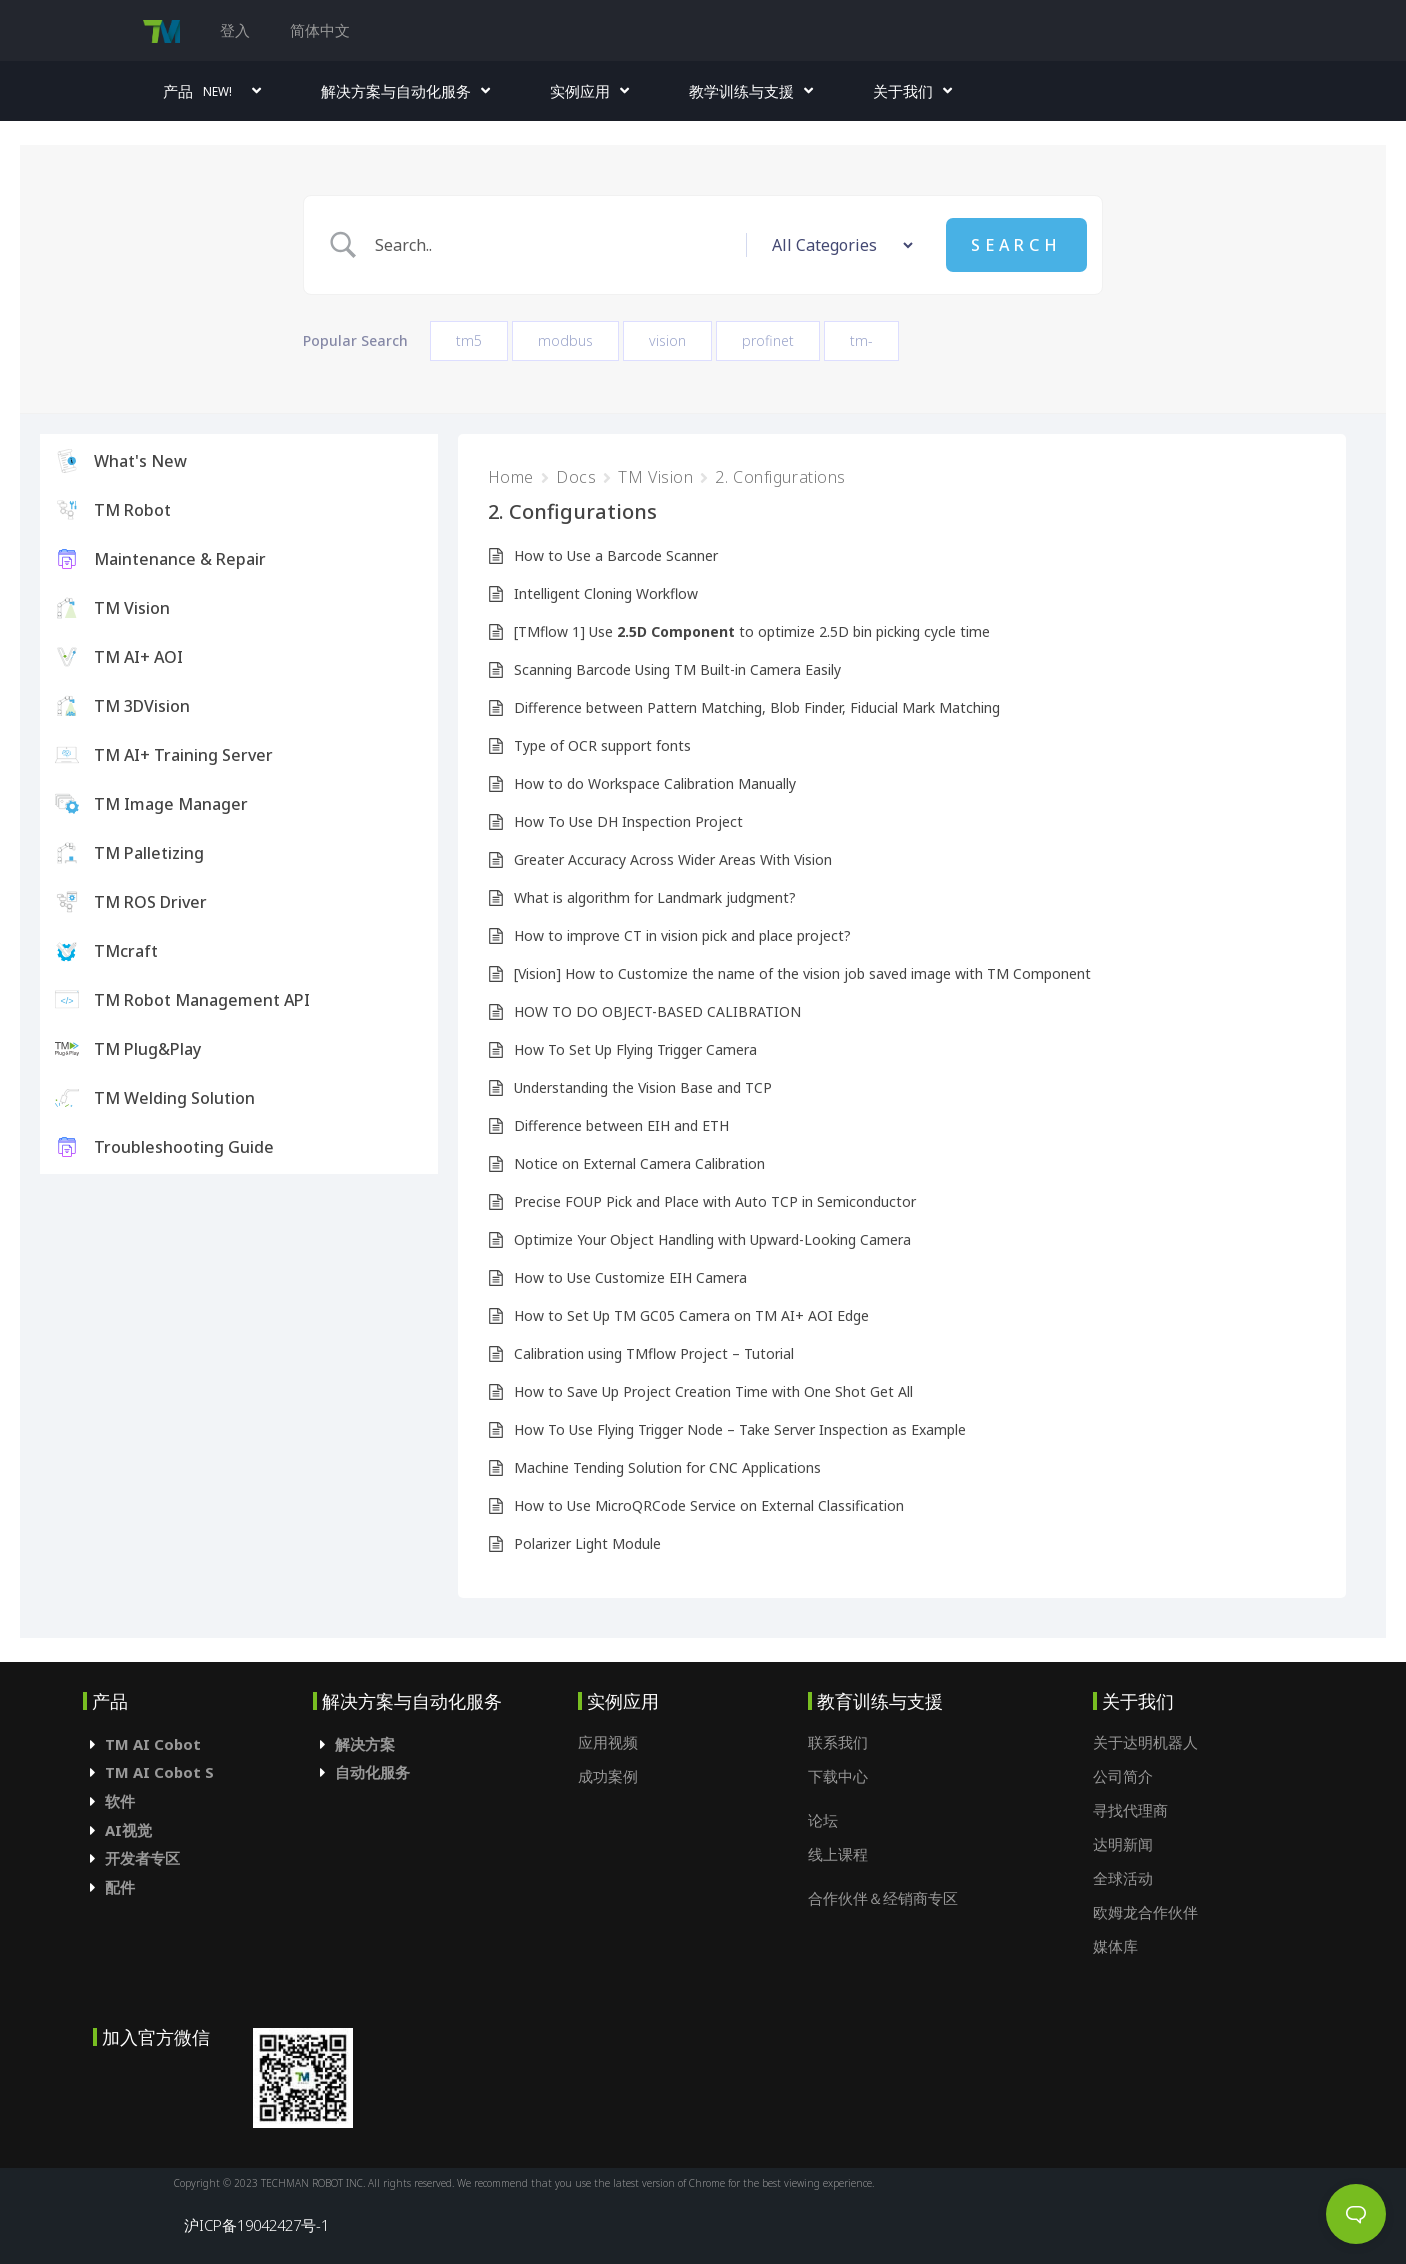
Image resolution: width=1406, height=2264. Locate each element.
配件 (120, 1887)
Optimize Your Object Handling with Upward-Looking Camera (712, 1239)
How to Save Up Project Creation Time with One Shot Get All (713, 1391)
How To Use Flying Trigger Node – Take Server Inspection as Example (740, 1429)
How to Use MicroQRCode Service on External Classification (709, 1505)
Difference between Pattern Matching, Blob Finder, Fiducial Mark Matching (757, 707)
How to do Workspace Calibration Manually (655, 783)
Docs (576, 477)
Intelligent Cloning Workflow (606, 593)
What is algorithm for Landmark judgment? (655, 897)
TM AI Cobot (153, 1744)
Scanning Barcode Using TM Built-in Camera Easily (677, 669)
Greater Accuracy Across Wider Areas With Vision (673, 859)
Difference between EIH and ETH (621, 1125)
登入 (235, 30)
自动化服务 (372, 1772)
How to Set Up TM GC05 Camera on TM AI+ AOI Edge (691, 1315)
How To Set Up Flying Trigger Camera (635, 1049)
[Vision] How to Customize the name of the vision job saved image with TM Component (802, 973)
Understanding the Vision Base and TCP (643, 1087)
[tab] (198, 1744)
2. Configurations (780, 477)
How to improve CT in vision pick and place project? (682, 935)
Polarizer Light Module (587, 1543)
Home (511, 477)
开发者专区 (142, 1858)
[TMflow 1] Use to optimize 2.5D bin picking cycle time (752, 631)
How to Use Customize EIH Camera (630, 1277)
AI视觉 (128, 1830)
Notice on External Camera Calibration (639, 1163)
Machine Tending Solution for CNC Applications (667, 1467)
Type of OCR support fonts (602, 745)
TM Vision (655, 477)
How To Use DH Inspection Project (628, 821)
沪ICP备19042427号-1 (256, 2225)
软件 (120, 1801)
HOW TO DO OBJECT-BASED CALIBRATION (657, 1011)
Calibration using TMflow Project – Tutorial (654, 1353)
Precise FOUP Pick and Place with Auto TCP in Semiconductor (715, 1201)
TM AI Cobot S (159, 1772)
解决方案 (365, 1744)
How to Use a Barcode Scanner (616, 555)
